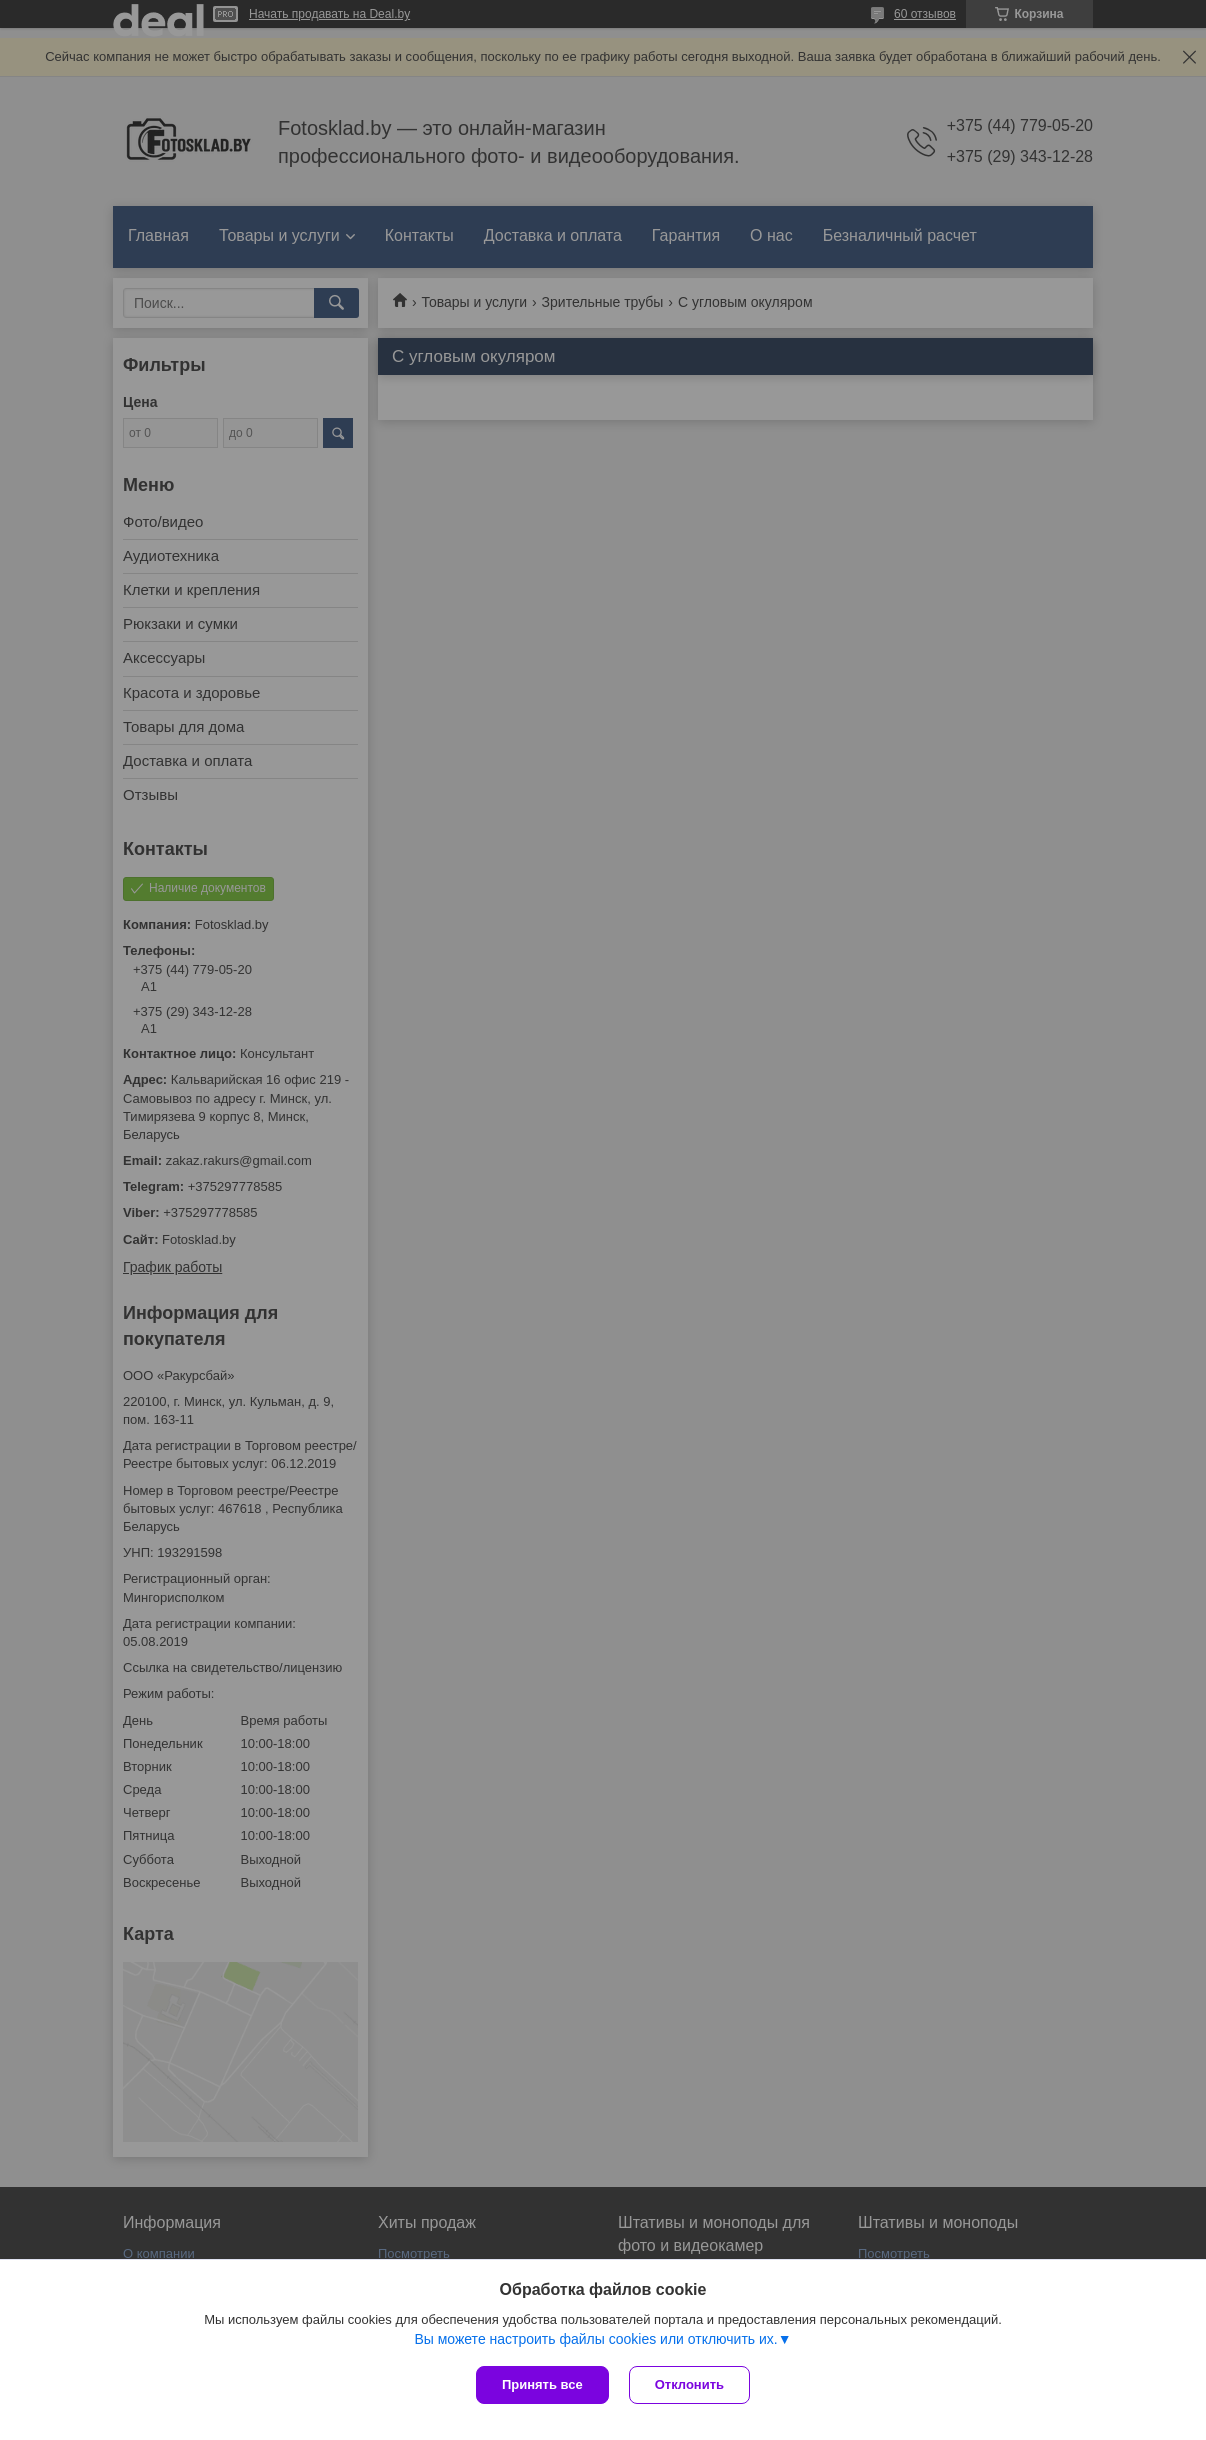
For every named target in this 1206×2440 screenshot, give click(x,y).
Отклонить (689, 2384)
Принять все (542, 2384)
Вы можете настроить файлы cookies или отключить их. (595, 2339)
